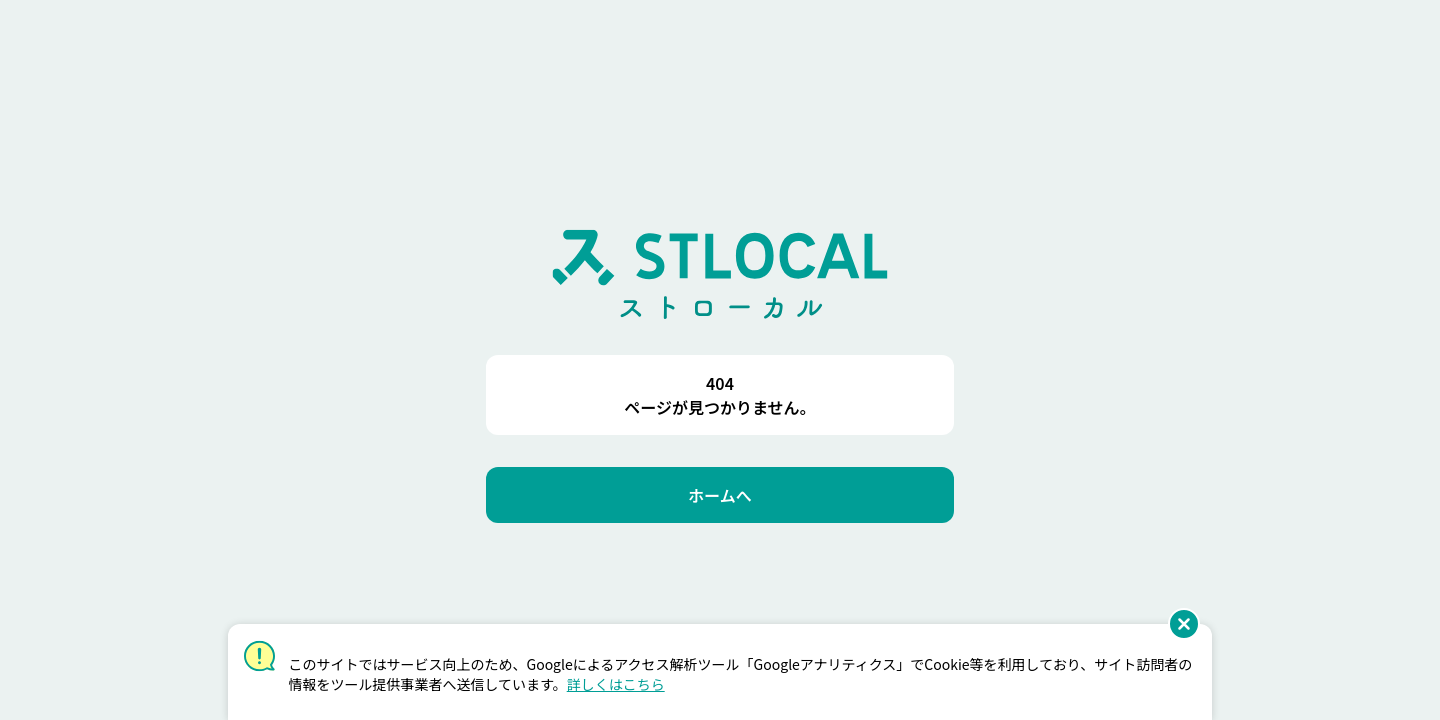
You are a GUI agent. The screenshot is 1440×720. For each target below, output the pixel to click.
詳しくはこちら (616, 684)
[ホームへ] (720, 495)
